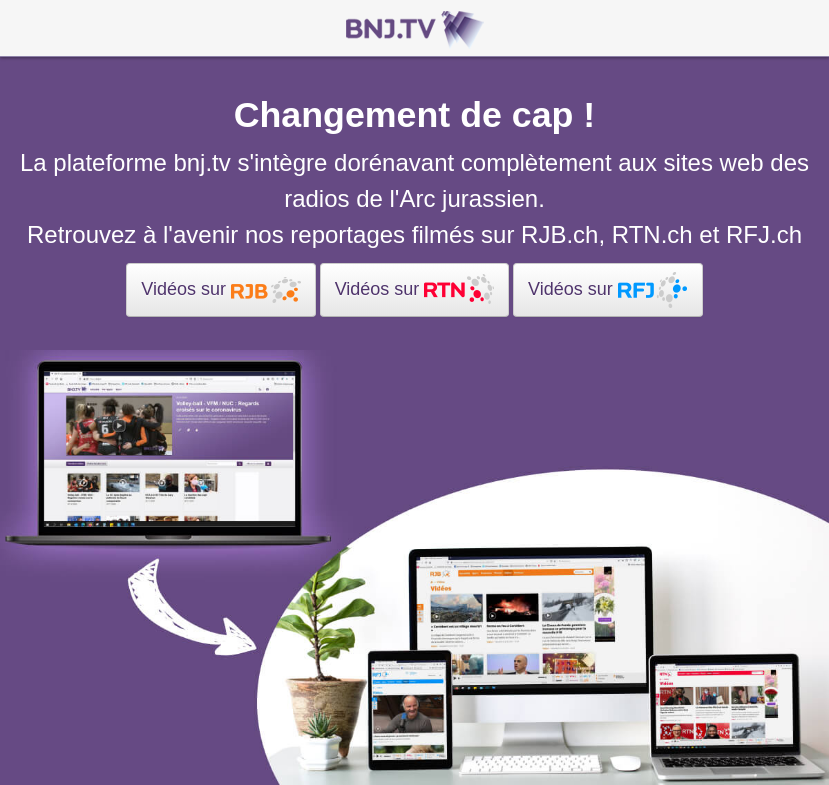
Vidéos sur (221, 290)
